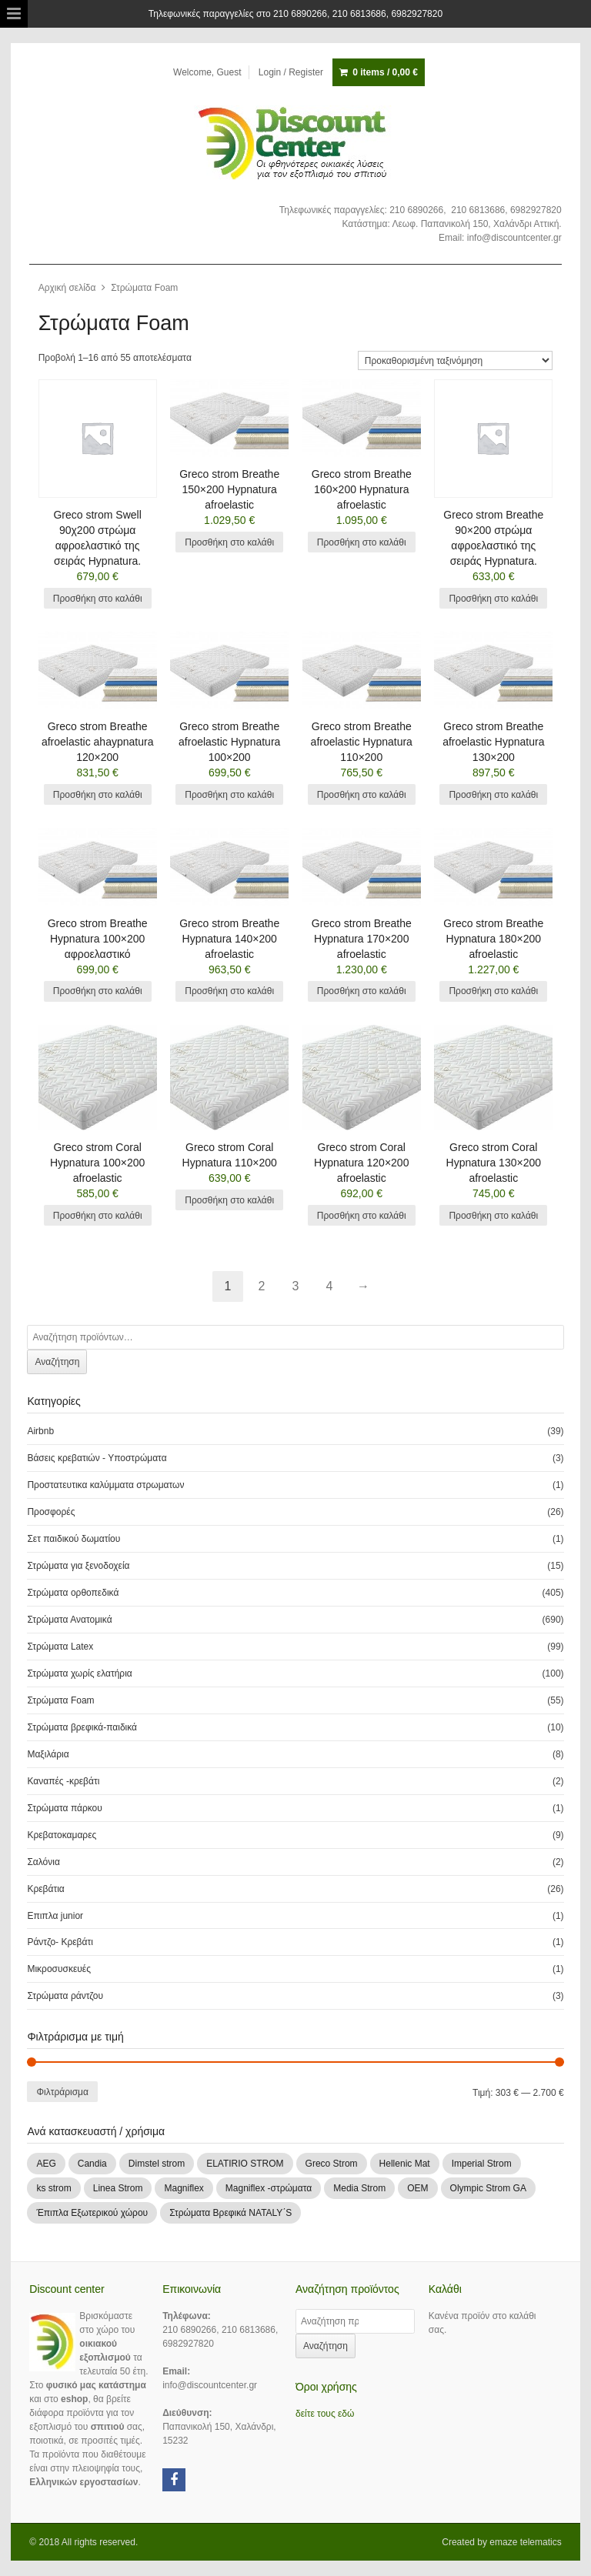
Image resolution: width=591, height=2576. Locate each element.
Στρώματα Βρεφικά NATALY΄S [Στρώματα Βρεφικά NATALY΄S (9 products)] (230, 2212)
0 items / (385, 72)
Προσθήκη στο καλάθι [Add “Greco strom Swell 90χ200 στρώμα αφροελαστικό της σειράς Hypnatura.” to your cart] (97, 598)
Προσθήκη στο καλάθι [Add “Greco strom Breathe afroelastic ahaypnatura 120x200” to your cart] (97, 794)
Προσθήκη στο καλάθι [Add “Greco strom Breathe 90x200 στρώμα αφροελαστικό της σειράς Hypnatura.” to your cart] (493, 598)
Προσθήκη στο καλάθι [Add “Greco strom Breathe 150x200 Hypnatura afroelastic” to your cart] (229, 542)
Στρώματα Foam (60, 1700)
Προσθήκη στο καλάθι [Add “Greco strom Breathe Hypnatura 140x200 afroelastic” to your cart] (229, 991)
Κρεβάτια (45, 1889)
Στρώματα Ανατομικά (69, 1619)
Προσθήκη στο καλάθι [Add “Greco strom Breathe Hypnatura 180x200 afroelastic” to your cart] (493, 991)
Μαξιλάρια (47, 1754)
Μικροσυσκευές (59, 1969)
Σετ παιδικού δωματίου (73, 1538)
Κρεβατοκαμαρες (61, 1835)
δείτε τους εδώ (325, 2413)
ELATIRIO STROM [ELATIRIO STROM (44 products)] (244, 2163)
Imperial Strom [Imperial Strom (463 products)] (482, 2163)
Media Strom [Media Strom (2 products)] (359, 2188)
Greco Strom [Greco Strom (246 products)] (332, 2163)
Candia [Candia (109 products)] (92, 2163)
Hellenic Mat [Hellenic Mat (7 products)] (404, 2163)
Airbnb (40, 1431)
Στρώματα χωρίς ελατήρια (79, 1673)
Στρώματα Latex (60, 1646)
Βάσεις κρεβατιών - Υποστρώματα (96, 1458)
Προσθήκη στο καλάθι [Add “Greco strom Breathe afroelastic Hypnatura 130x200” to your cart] (493, 794)
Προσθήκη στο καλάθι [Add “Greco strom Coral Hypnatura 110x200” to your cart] (229, 1200)
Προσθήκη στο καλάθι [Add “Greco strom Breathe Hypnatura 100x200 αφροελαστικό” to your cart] (97, 991)
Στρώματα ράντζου (65, 1995)
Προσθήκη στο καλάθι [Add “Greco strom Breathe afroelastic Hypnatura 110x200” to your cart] (361, 794)
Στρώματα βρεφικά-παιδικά (82, 1727)
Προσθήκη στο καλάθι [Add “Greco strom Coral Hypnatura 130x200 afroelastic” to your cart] (493, 1215)
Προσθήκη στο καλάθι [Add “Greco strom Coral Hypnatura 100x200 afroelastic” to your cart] (97, 1215)
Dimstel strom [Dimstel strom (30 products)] (157, 2163)
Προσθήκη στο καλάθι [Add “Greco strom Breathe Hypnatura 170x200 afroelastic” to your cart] (361, 991)
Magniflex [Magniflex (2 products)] (183, 2188)
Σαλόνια (43, 1862)
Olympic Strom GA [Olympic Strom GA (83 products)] (488, 2188)
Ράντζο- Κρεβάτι (59, 1942)
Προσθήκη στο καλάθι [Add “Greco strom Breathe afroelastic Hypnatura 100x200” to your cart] (229, 794)
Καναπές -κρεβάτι (63, 1781)
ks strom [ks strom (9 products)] (53, 2188)
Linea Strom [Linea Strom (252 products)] (118, 2188)
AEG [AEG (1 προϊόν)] (45, 2163)
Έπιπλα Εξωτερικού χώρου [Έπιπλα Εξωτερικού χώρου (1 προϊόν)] (92, 2212)
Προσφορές (51, 1512)
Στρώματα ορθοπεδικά (73, 1592)
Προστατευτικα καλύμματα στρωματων (105, 1485)
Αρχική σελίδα (67, 287)
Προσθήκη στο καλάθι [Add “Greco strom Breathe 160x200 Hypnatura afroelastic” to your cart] (361, 542)
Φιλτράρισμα (62, 2092)
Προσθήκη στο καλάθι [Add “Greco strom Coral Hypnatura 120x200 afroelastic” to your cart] (361, 1215)
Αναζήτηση (57, 1361)
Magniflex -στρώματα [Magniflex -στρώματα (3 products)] (268, 2188)
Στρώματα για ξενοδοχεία (78, 1565)
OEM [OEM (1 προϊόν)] (417, 2188)
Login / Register (291, 72)
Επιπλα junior (55, 1915)
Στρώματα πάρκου (64, 1808)
